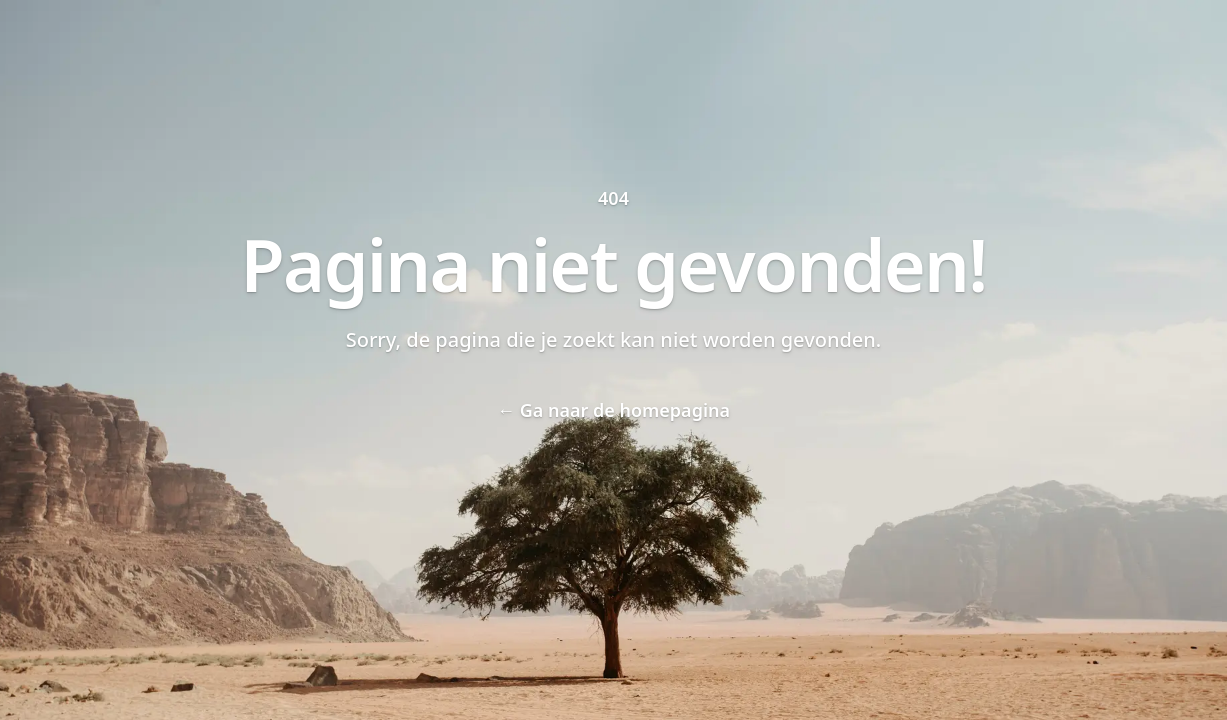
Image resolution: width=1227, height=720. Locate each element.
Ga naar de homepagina (613, 410)
